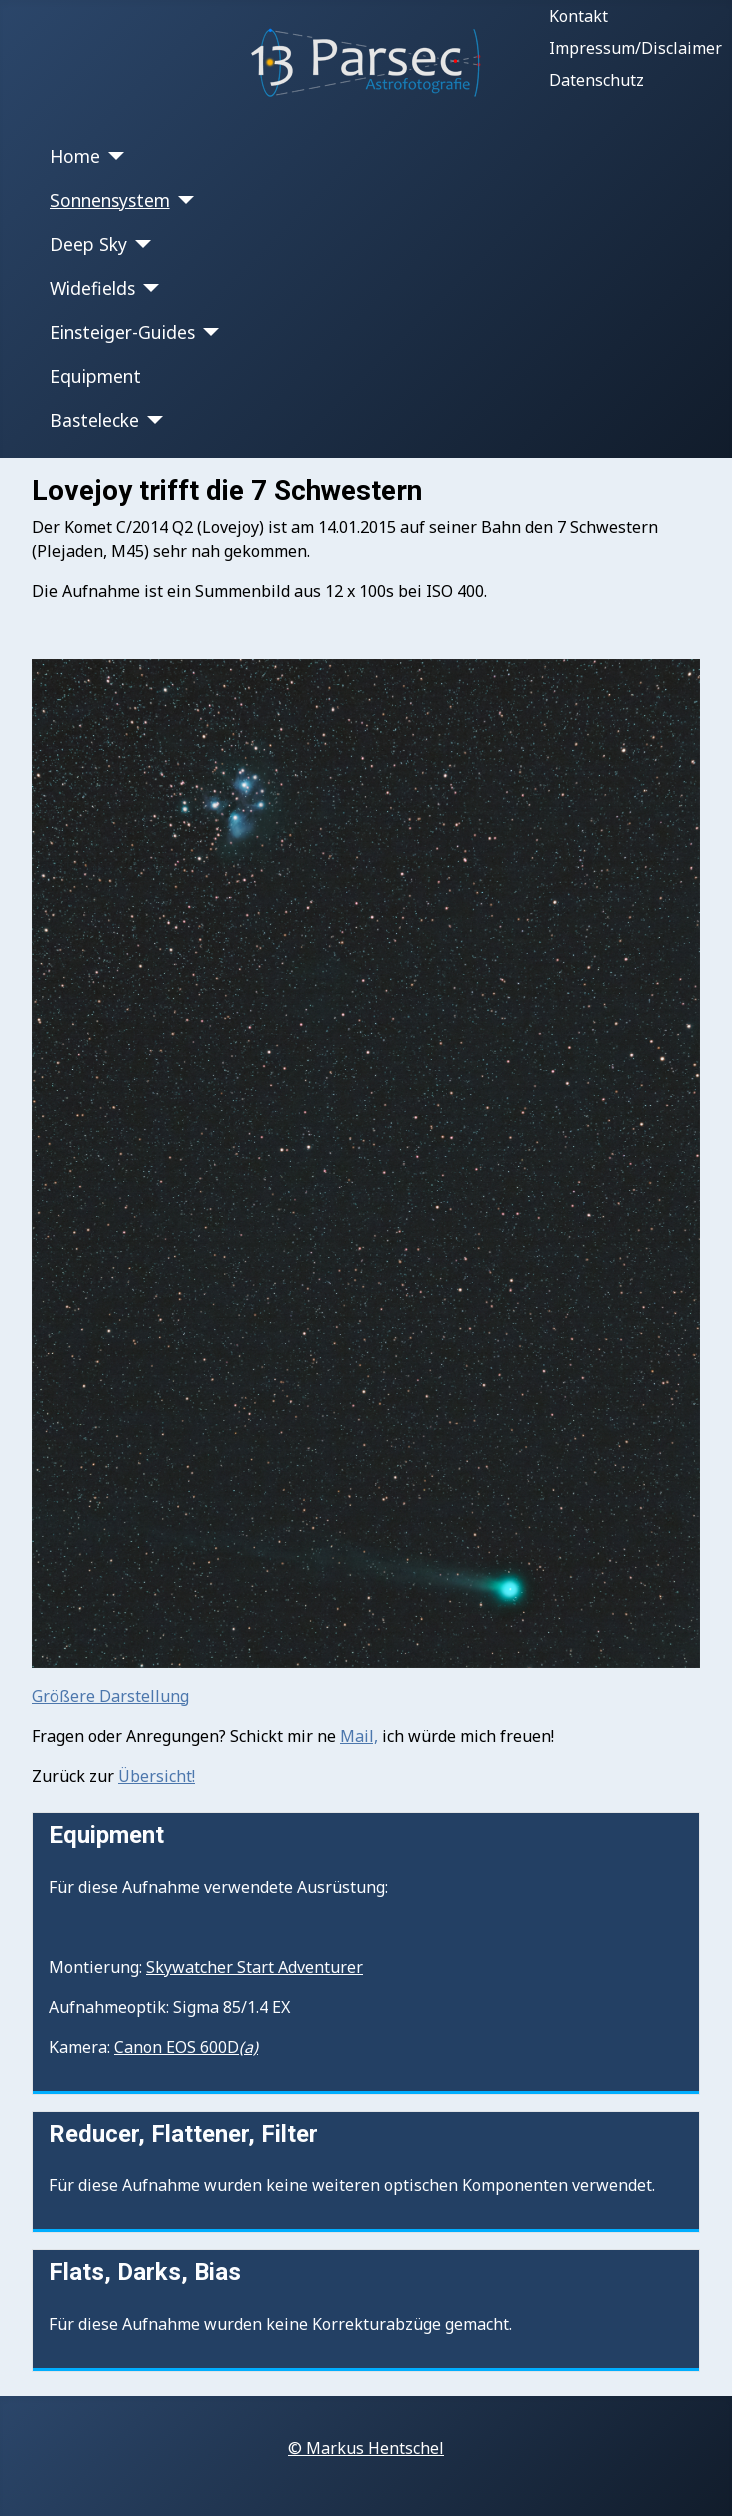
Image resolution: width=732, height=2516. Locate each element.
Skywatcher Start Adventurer (254, 1967)
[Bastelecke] (151, 420)
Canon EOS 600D (186, 2047)
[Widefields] (147, 288)
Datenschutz (596, 80)
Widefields (92, 288)
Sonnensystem (110, 200)
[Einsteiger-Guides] (207, 332)
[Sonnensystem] (182, 200)
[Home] (112, 156)
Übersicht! (156, 1776)
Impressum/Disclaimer (635, 48)
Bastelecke (94, 420)
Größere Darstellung (110, 1696)
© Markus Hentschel (366, 2448)
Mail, (359, 1736)
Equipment (95, 376)
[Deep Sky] (139, 244)
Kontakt (578, 16)
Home (75, 156)
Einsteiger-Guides (122, 332)
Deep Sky (88, 244)
